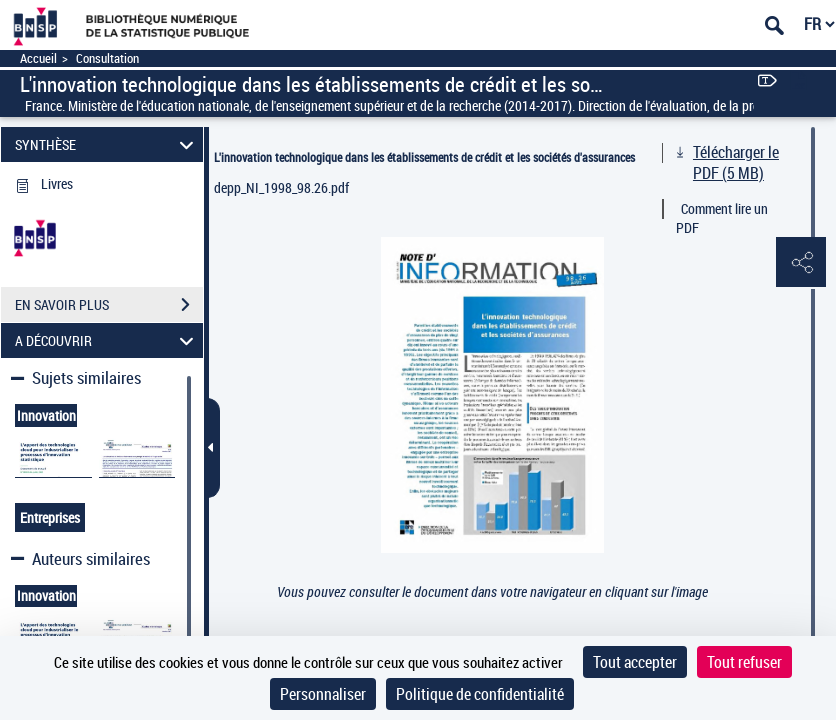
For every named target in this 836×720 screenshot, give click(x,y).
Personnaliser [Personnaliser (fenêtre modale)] (323, 694)
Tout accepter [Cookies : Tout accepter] (635, 662)
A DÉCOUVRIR (107, 340)
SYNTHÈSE (107, 144)
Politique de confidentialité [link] (480, 694)
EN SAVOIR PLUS (109, 305)
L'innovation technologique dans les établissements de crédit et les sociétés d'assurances (424, 157)
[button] (801, 263)
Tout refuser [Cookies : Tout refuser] (744, 662)
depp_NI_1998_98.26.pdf (281, 187)
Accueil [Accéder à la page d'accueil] (38, 58)
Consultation (107, 58)
